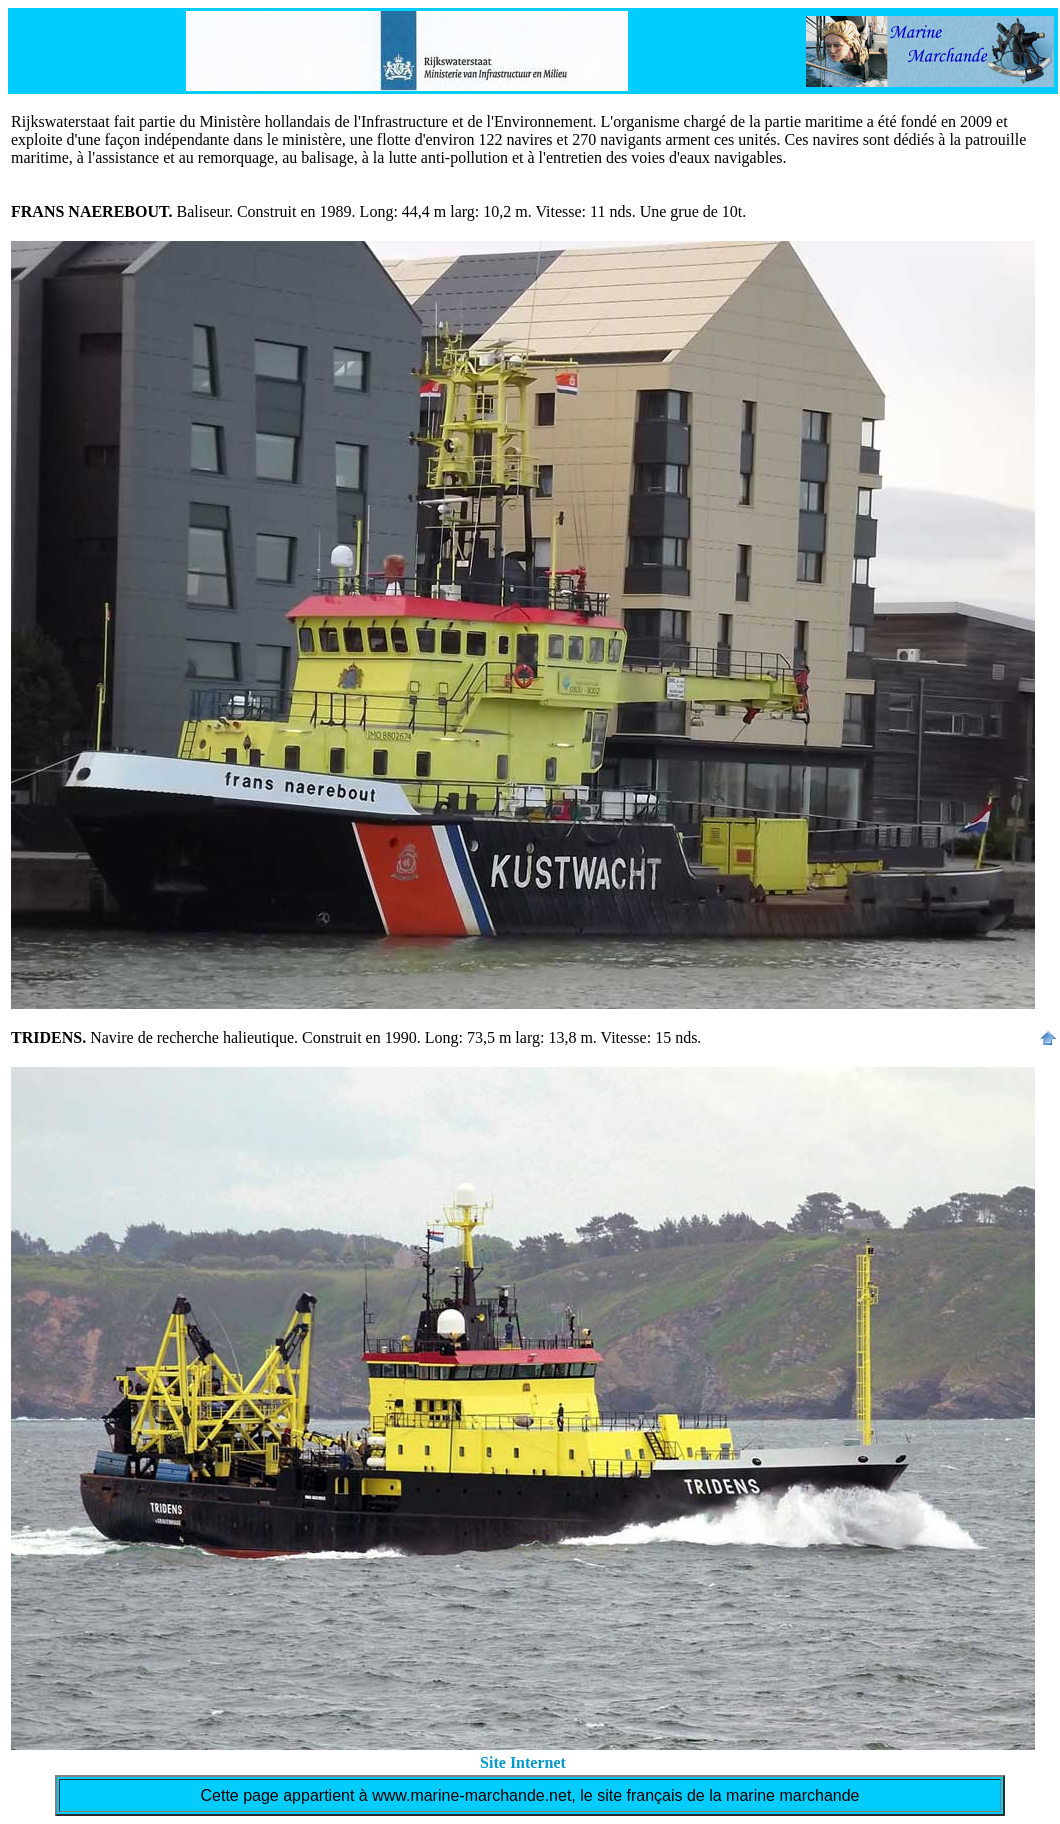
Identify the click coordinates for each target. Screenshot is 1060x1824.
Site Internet (523, 1762)
